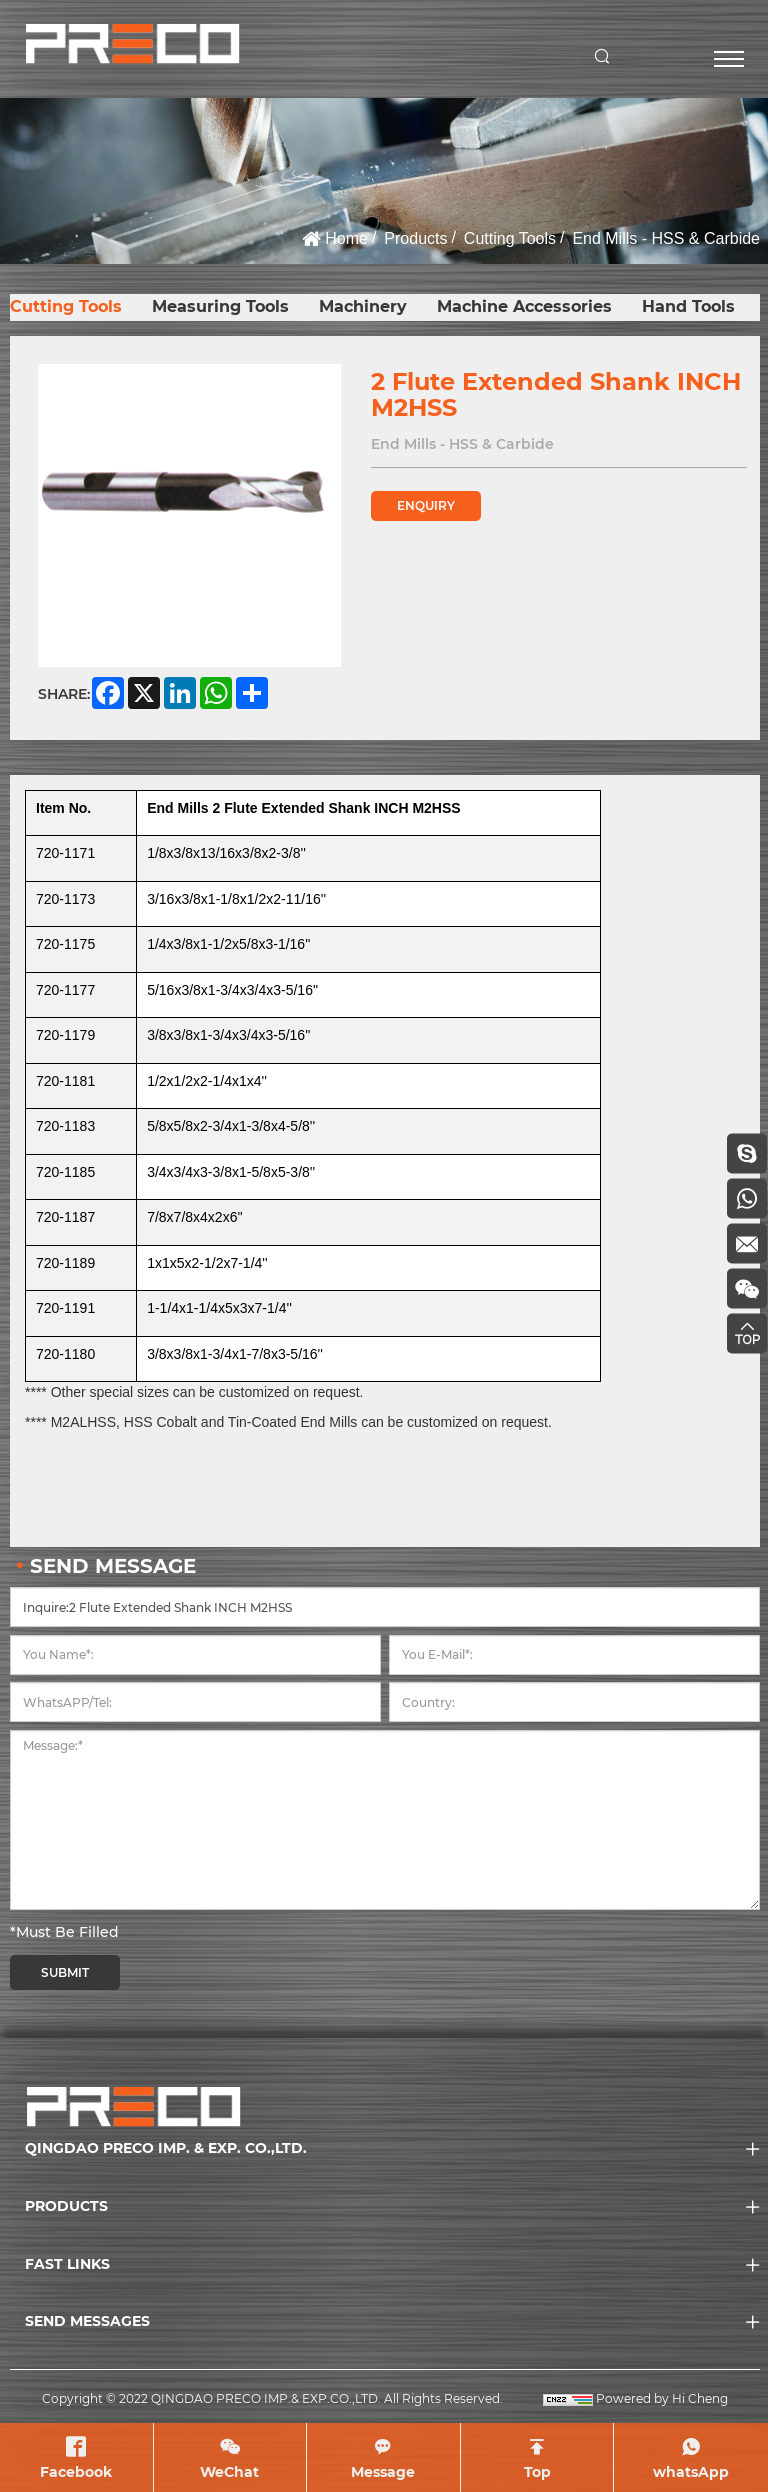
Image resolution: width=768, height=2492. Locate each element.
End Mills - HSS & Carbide (666, 238)
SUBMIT (65, 1972)
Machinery (363, 306)
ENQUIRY (426, 505)
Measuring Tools (220, 306)
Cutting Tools (510, 238)
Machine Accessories (524, 306)
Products (415, 238)
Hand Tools (688, 306)
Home (346, 238)
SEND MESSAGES (87, 2321)
